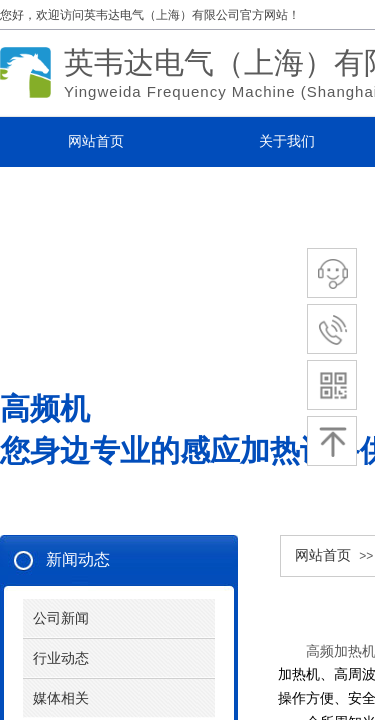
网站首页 (323, 555)
